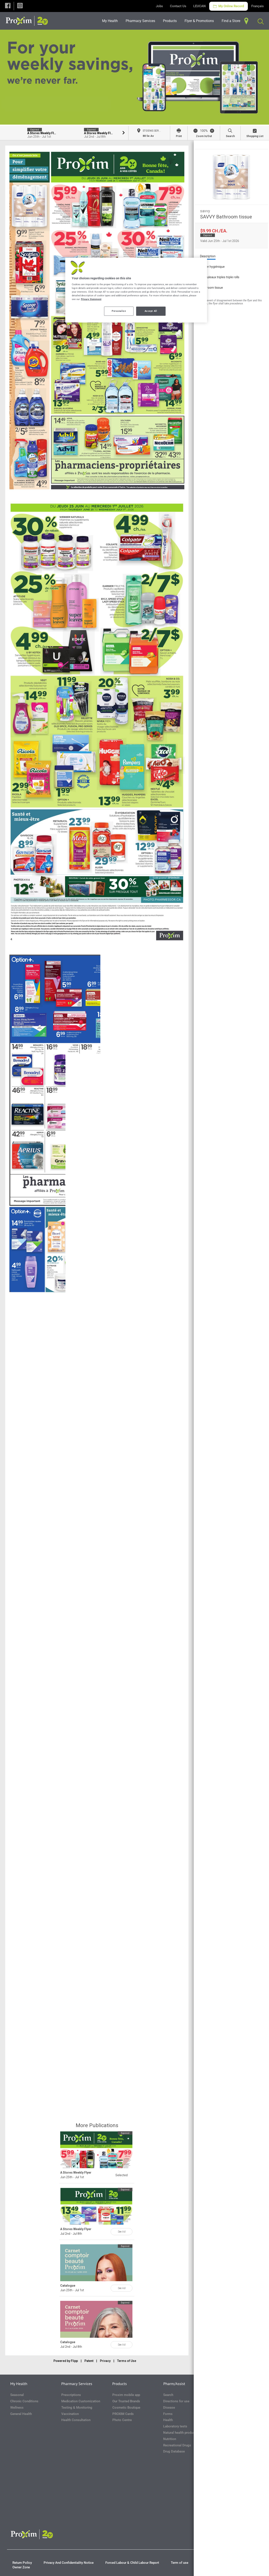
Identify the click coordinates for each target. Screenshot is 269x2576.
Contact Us (178, 6)
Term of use (179, 2563)
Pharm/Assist (174, 2383)
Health (168, 2420)
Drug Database (174, 2451)
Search (168, 2395)
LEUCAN (199, 6)
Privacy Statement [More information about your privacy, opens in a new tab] (91, 299)
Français (257, 6)
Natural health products (180, 2433)
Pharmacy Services (76, 2383)
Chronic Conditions (24, 2401)
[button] (8, 6)
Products (119, 2383)
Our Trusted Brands (126, 2401)
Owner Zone (21, 2567)
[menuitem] (111, 21)
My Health (18, 2383)
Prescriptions (71, 2395)
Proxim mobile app (126, 2395)
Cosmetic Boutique (126, 2408)
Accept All (151, 310)
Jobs (159, 6)
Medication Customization (80, 2401)
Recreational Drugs (177, 2445)
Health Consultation (76, 2420)
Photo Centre (122, 2420)
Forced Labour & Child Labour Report (132, 2563)
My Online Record (228, 6)
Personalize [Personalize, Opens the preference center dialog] (119, 310)
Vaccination (70, 2414)
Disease (169, 2408)
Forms (168, 2414)
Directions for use (176, 2401)
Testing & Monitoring (76, 2408)
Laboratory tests (175, 2426)
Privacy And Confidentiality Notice (69, 2563)
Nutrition (169, 2439)
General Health (21, 2414)
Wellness (17, 2408)
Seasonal (17, 2395)
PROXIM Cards (123, 2414)
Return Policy (22, 2563)
